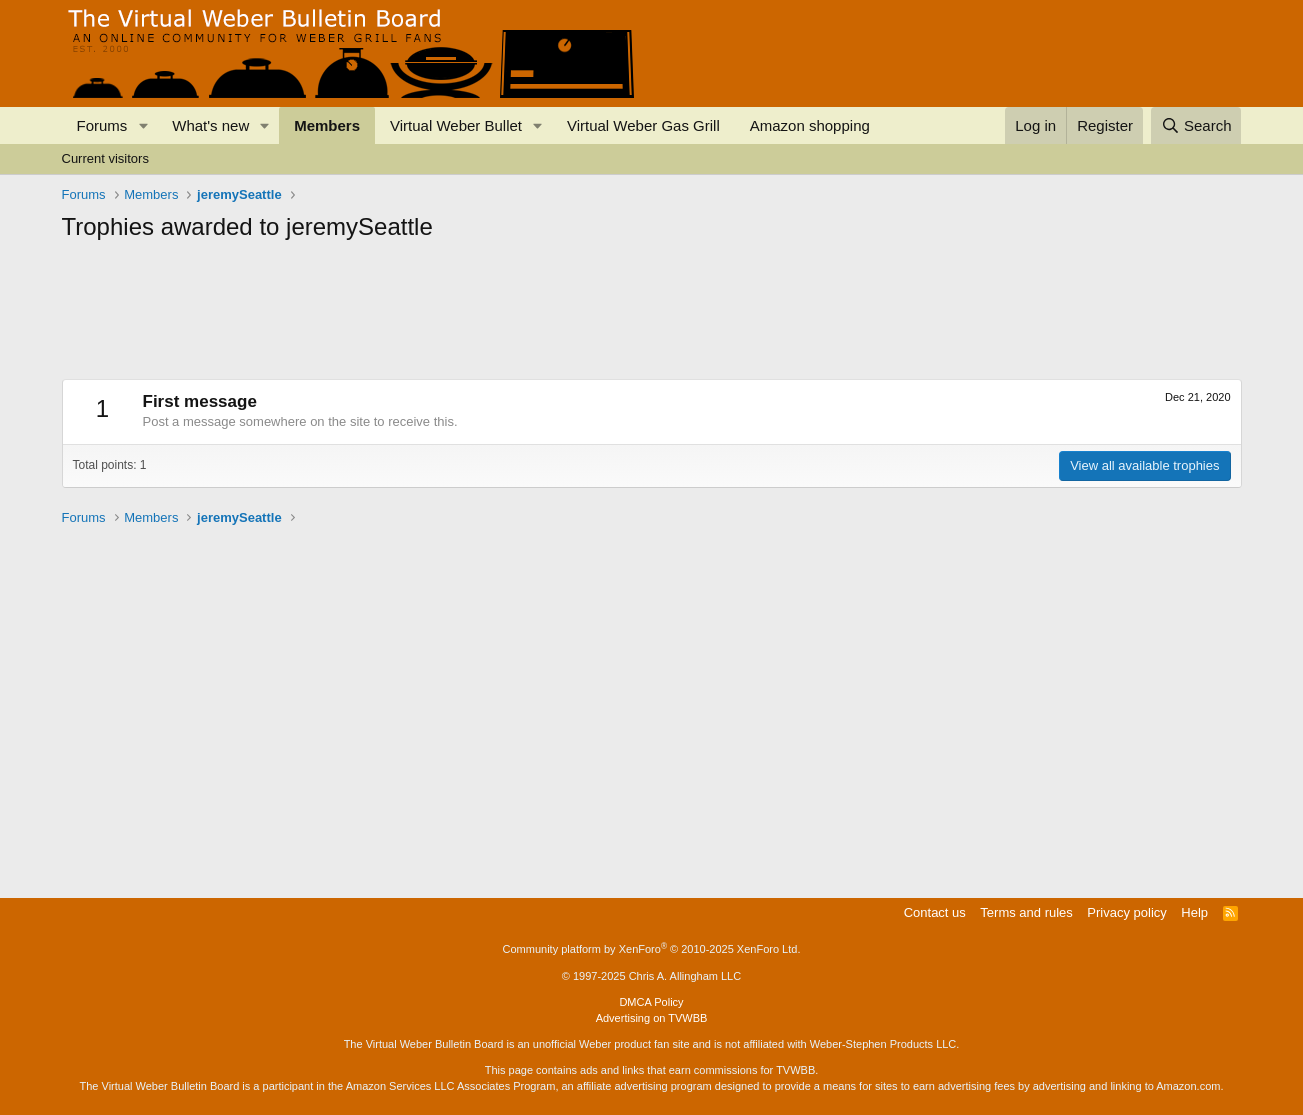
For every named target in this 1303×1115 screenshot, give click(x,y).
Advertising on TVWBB (652, 1018)
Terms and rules (1026, 912)
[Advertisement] (426, 298)
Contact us (935, 912)
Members (327, 125)
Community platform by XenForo (652, 949)
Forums (102, 125)
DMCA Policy (651, 1002)
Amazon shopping (810, 125)
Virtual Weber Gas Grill (643, 125)
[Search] (1196, 125)
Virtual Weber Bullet (456, 125)
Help (1194, 912)
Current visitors (105, 158)
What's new (210, 125)
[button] (143, 125)
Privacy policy (1126, 912)
